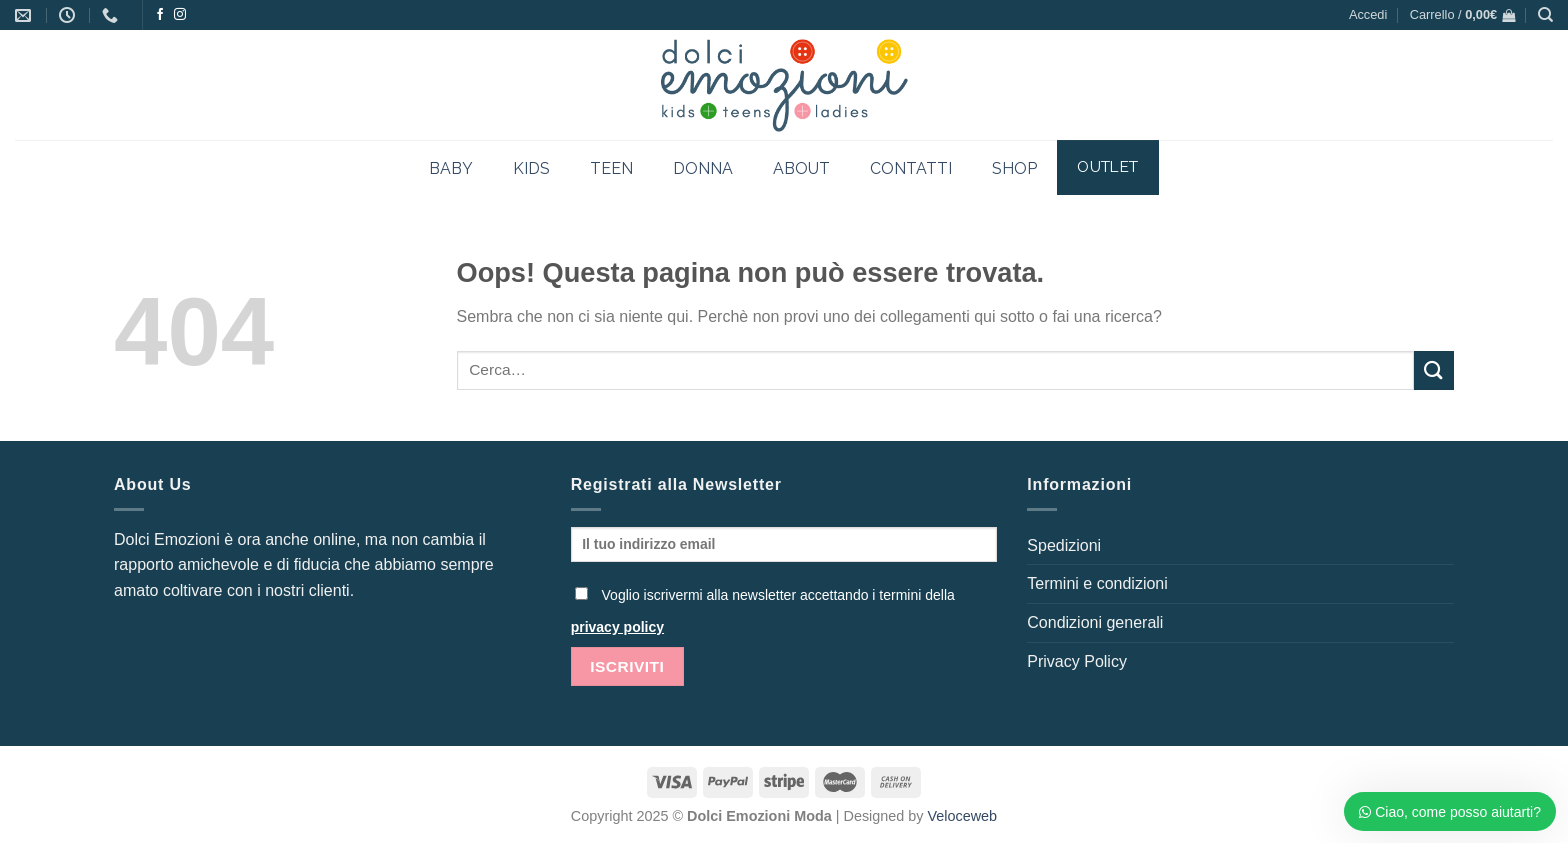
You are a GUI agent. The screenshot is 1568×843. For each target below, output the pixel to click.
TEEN (611, 168)
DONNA (703, 168)
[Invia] (1434, 370)
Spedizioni (1064, 545)
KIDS (531, 168)
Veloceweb (963, 816)
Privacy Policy (1077, 661)
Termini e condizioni (1097, 583)
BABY (451, 168)
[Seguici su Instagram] (180, 15)
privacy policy (617, 627)
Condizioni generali (1095, 622)
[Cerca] (1545, 15)
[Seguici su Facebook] (160, 15)
